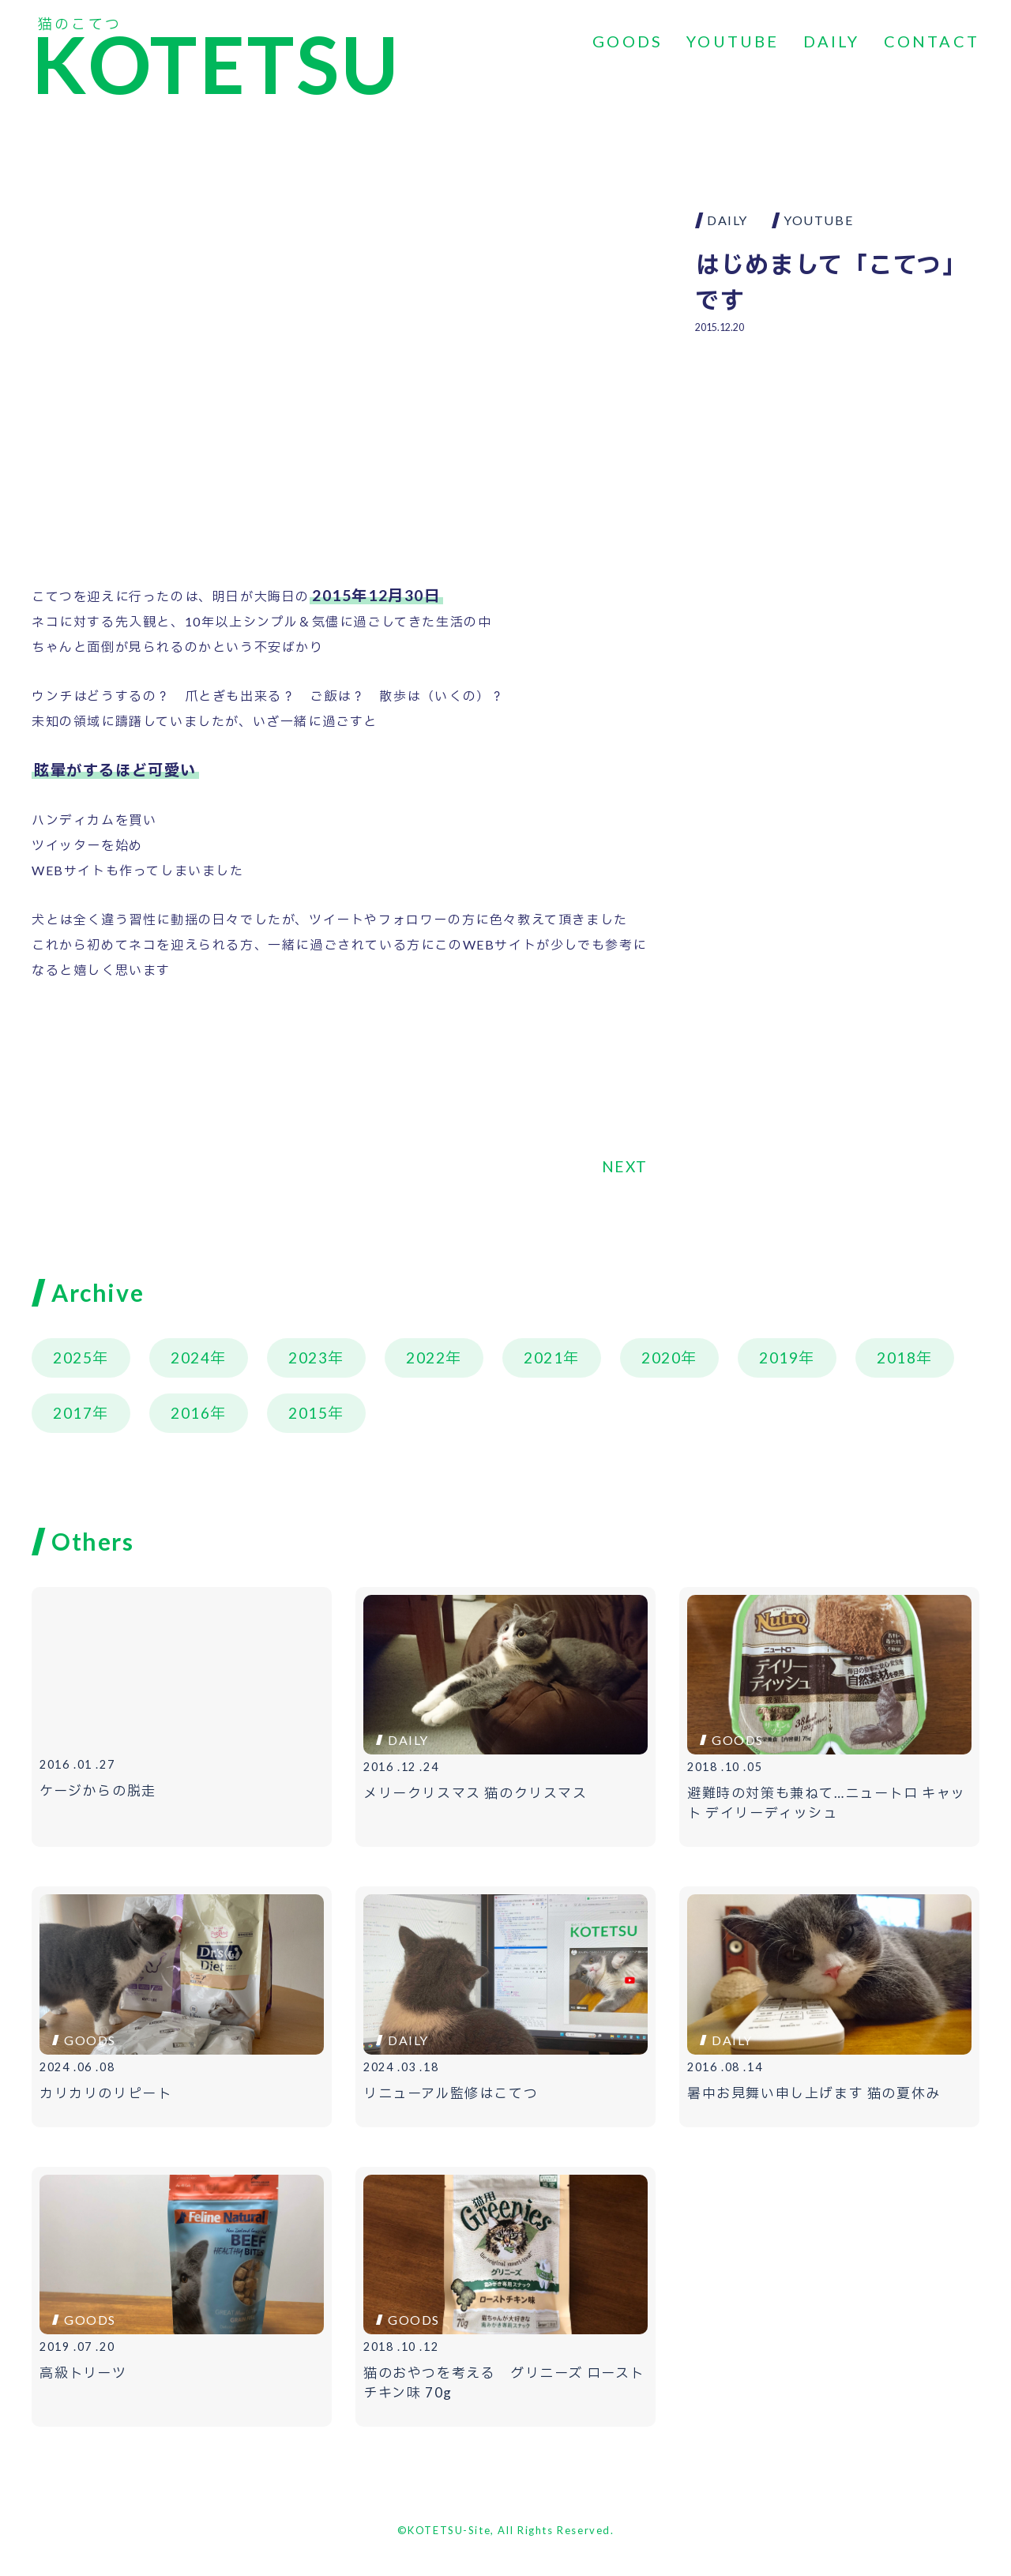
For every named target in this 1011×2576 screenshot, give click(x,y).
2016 (190, 1413)
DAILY (831, 41)
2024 (190, 1357)
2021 (543, 1357)
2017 (72, 1413)
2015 (308, 1413)
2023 (308, 1357)
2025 (72, 1357)
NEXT (625, 1166)
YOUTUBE (732, 41)
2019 (779, 1357)
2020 (661, 1357)
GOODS (627, 41)
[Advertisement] (837, 462)
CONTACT (931, 41)
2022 (425, 1357)
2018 (896, 1357)
